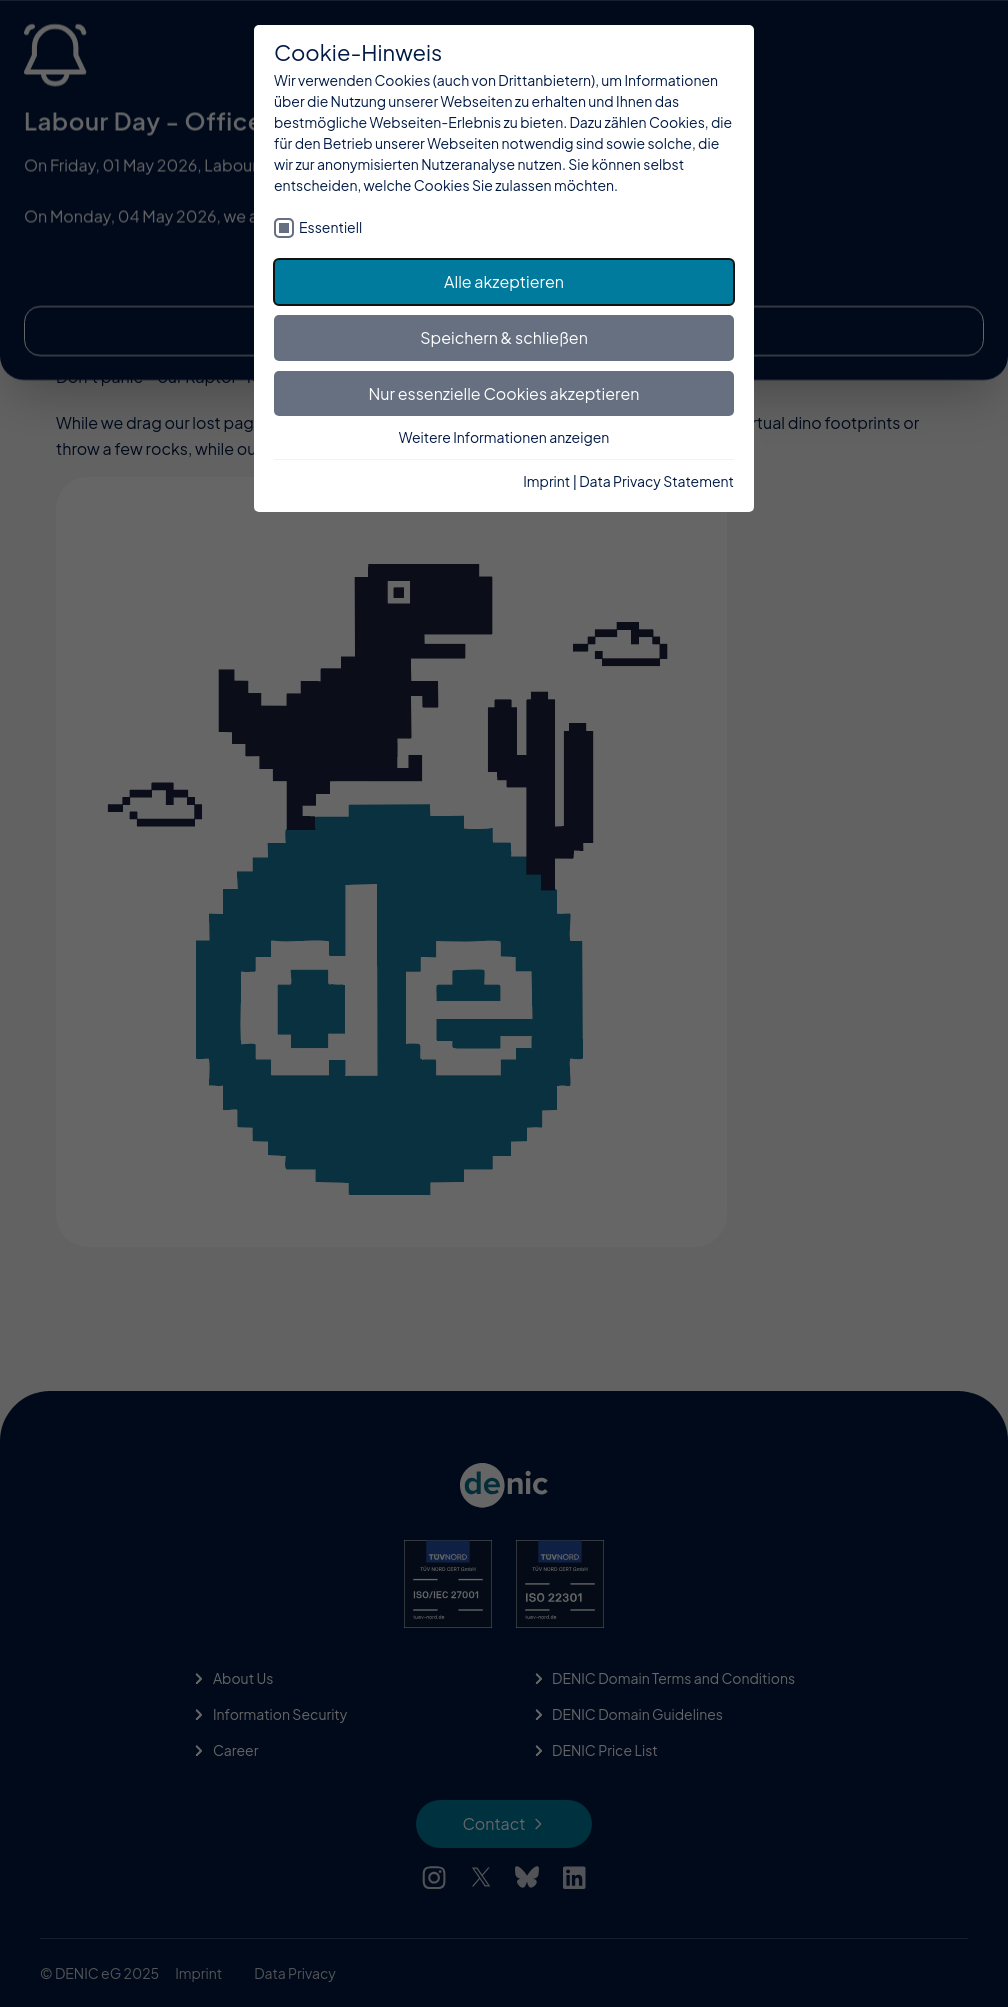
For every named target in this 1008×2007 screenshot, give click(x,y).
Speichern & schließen (504, 337)
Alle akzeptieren (504, 281)
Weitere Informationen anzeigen (504, 437)
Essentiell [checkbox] (330, 227)
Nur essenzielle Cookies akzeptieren (504, 393)
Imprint (546, 481)
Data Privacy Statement (656, 481)
